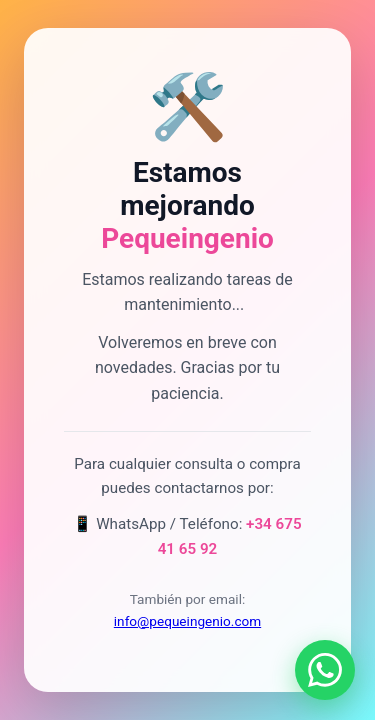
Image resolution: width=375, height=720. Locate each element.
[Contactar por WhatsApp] (325, 670)
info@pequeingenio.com (187, 621)
